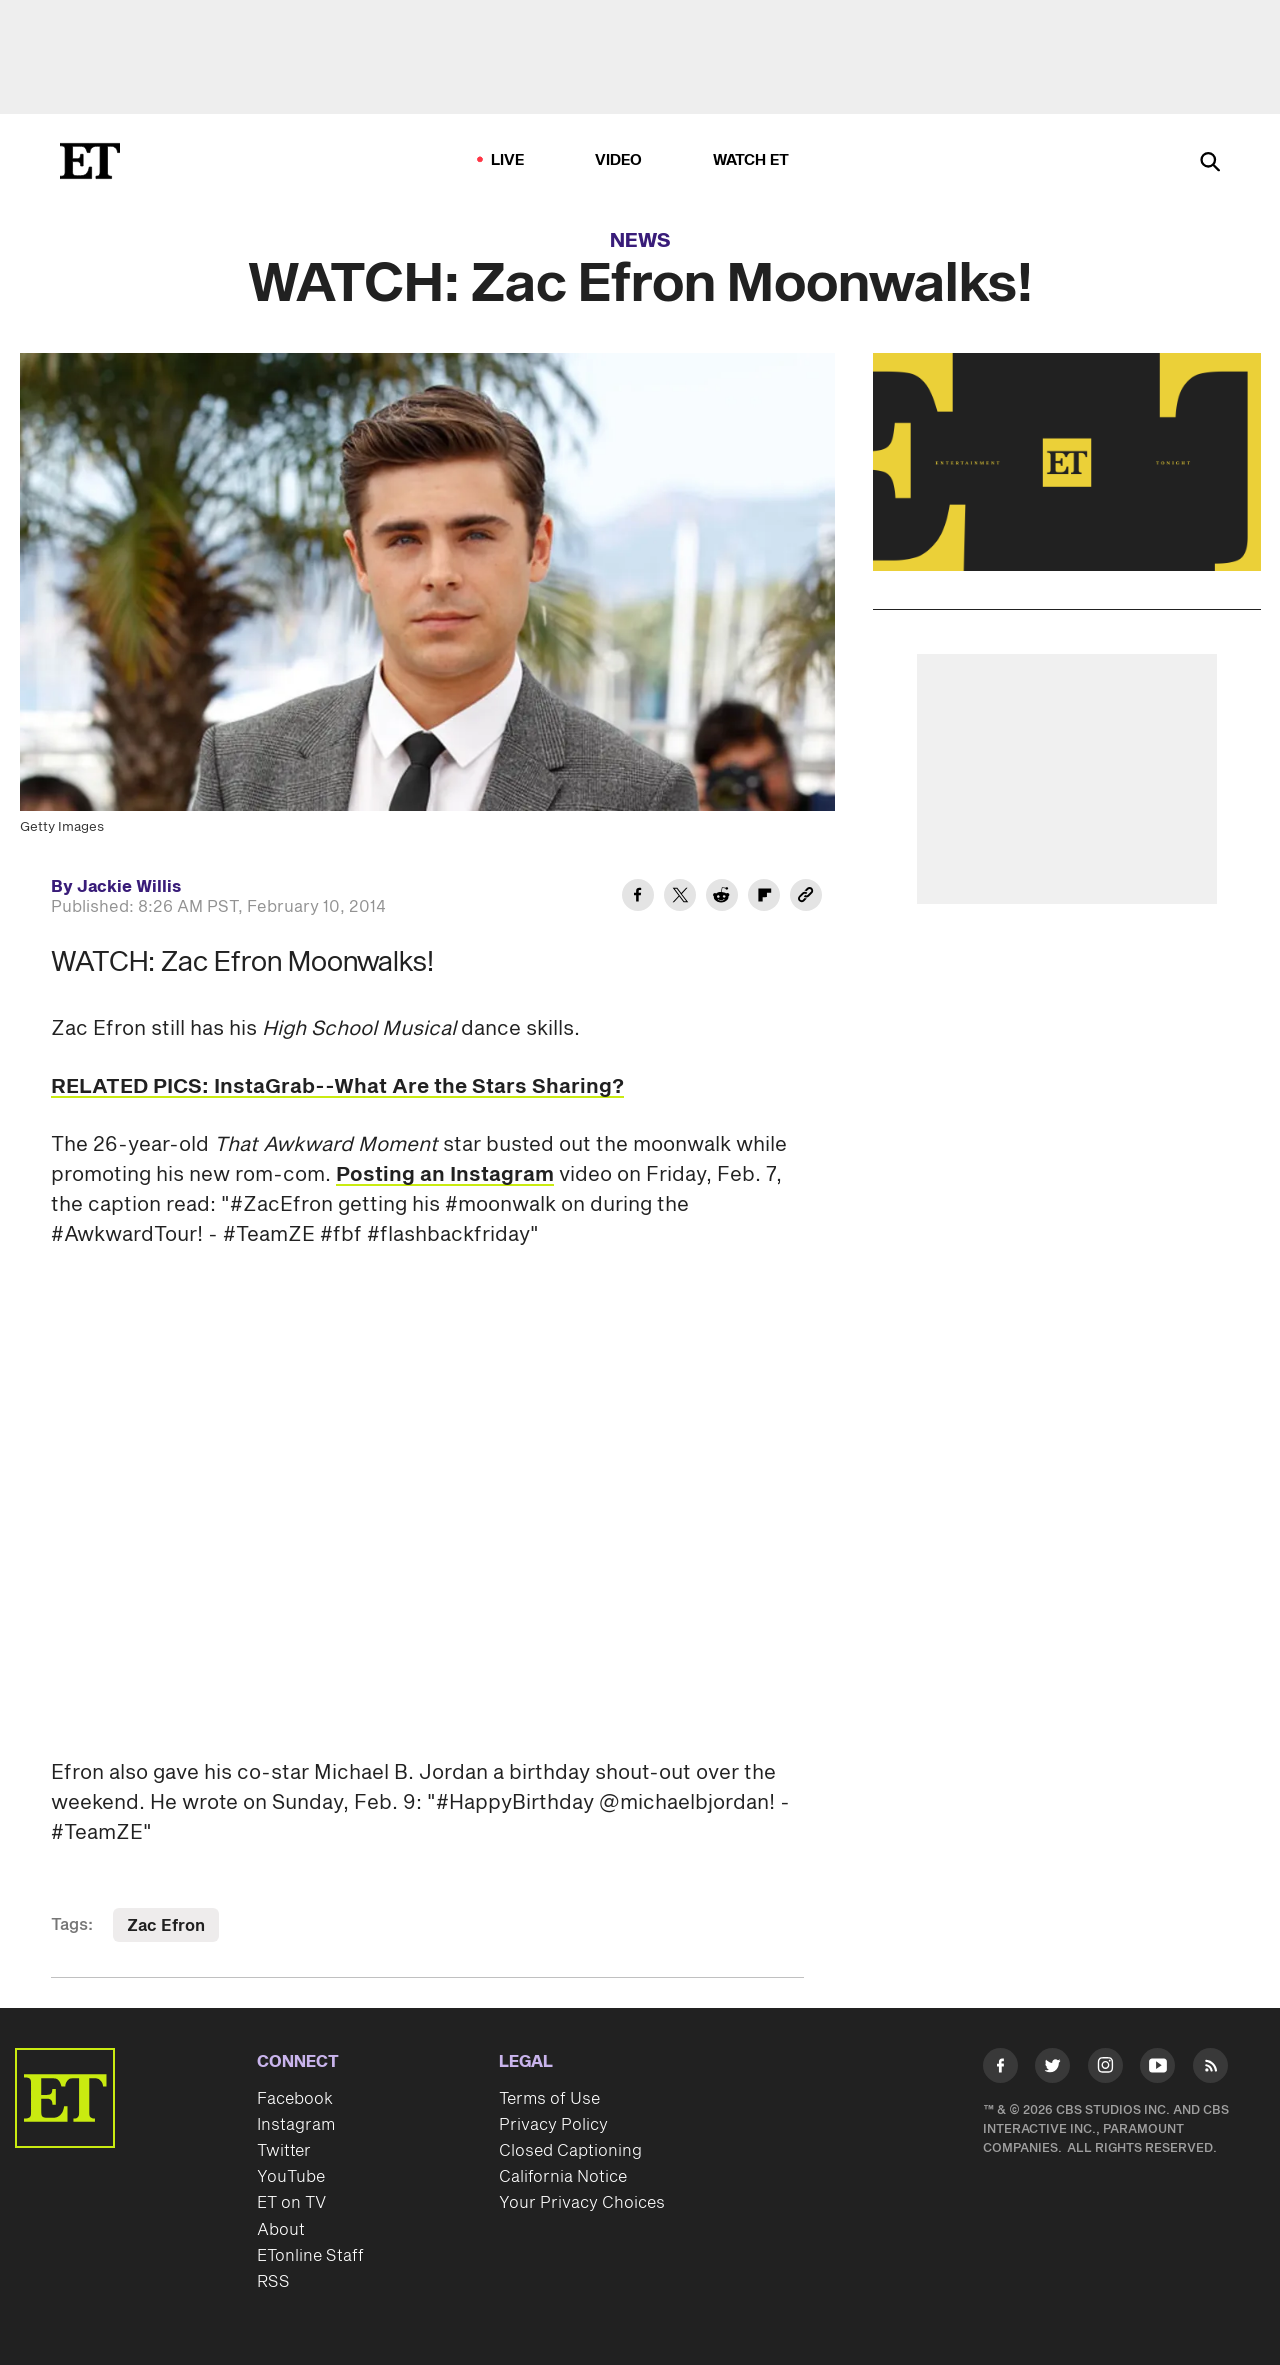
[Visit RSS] (1210, 2069)
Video (619, 160)
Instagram (296, 2125)
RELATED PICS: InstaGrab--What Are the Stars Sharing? (337, 1087)
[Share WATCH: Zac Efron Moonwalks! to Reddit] (722, 898)
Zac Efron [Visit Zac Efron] (166, 1926)
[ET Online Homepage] (90, 161)
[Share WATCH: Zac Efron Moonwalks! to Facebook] (638, 898)
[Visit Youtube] (1157, 2069)
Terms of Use (549, 2099)
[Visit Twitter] (1052, 2069)
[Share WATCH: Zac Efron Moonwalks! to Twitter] (680, 898)
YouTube (291, 2177)
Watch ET (751, 160)
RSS (273, 2282)
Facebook (295, 2099)
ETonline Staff (310, 2256)
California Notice (563, 2177)
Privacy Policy (553, 2125)
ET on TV (291, 2203)
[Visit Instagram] (1105, 2069)
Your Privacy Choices (582, 2203)
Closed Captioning (570, 2151)
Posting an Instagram (445, 1175)
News (640, 241)
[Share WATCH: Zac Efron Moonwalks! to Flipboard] (764, 898)
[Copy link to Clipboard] (806, 898)
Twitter (284, 2151)
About (281, 2230)
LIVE (508, 160)
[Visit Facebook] (1000, 2069)
